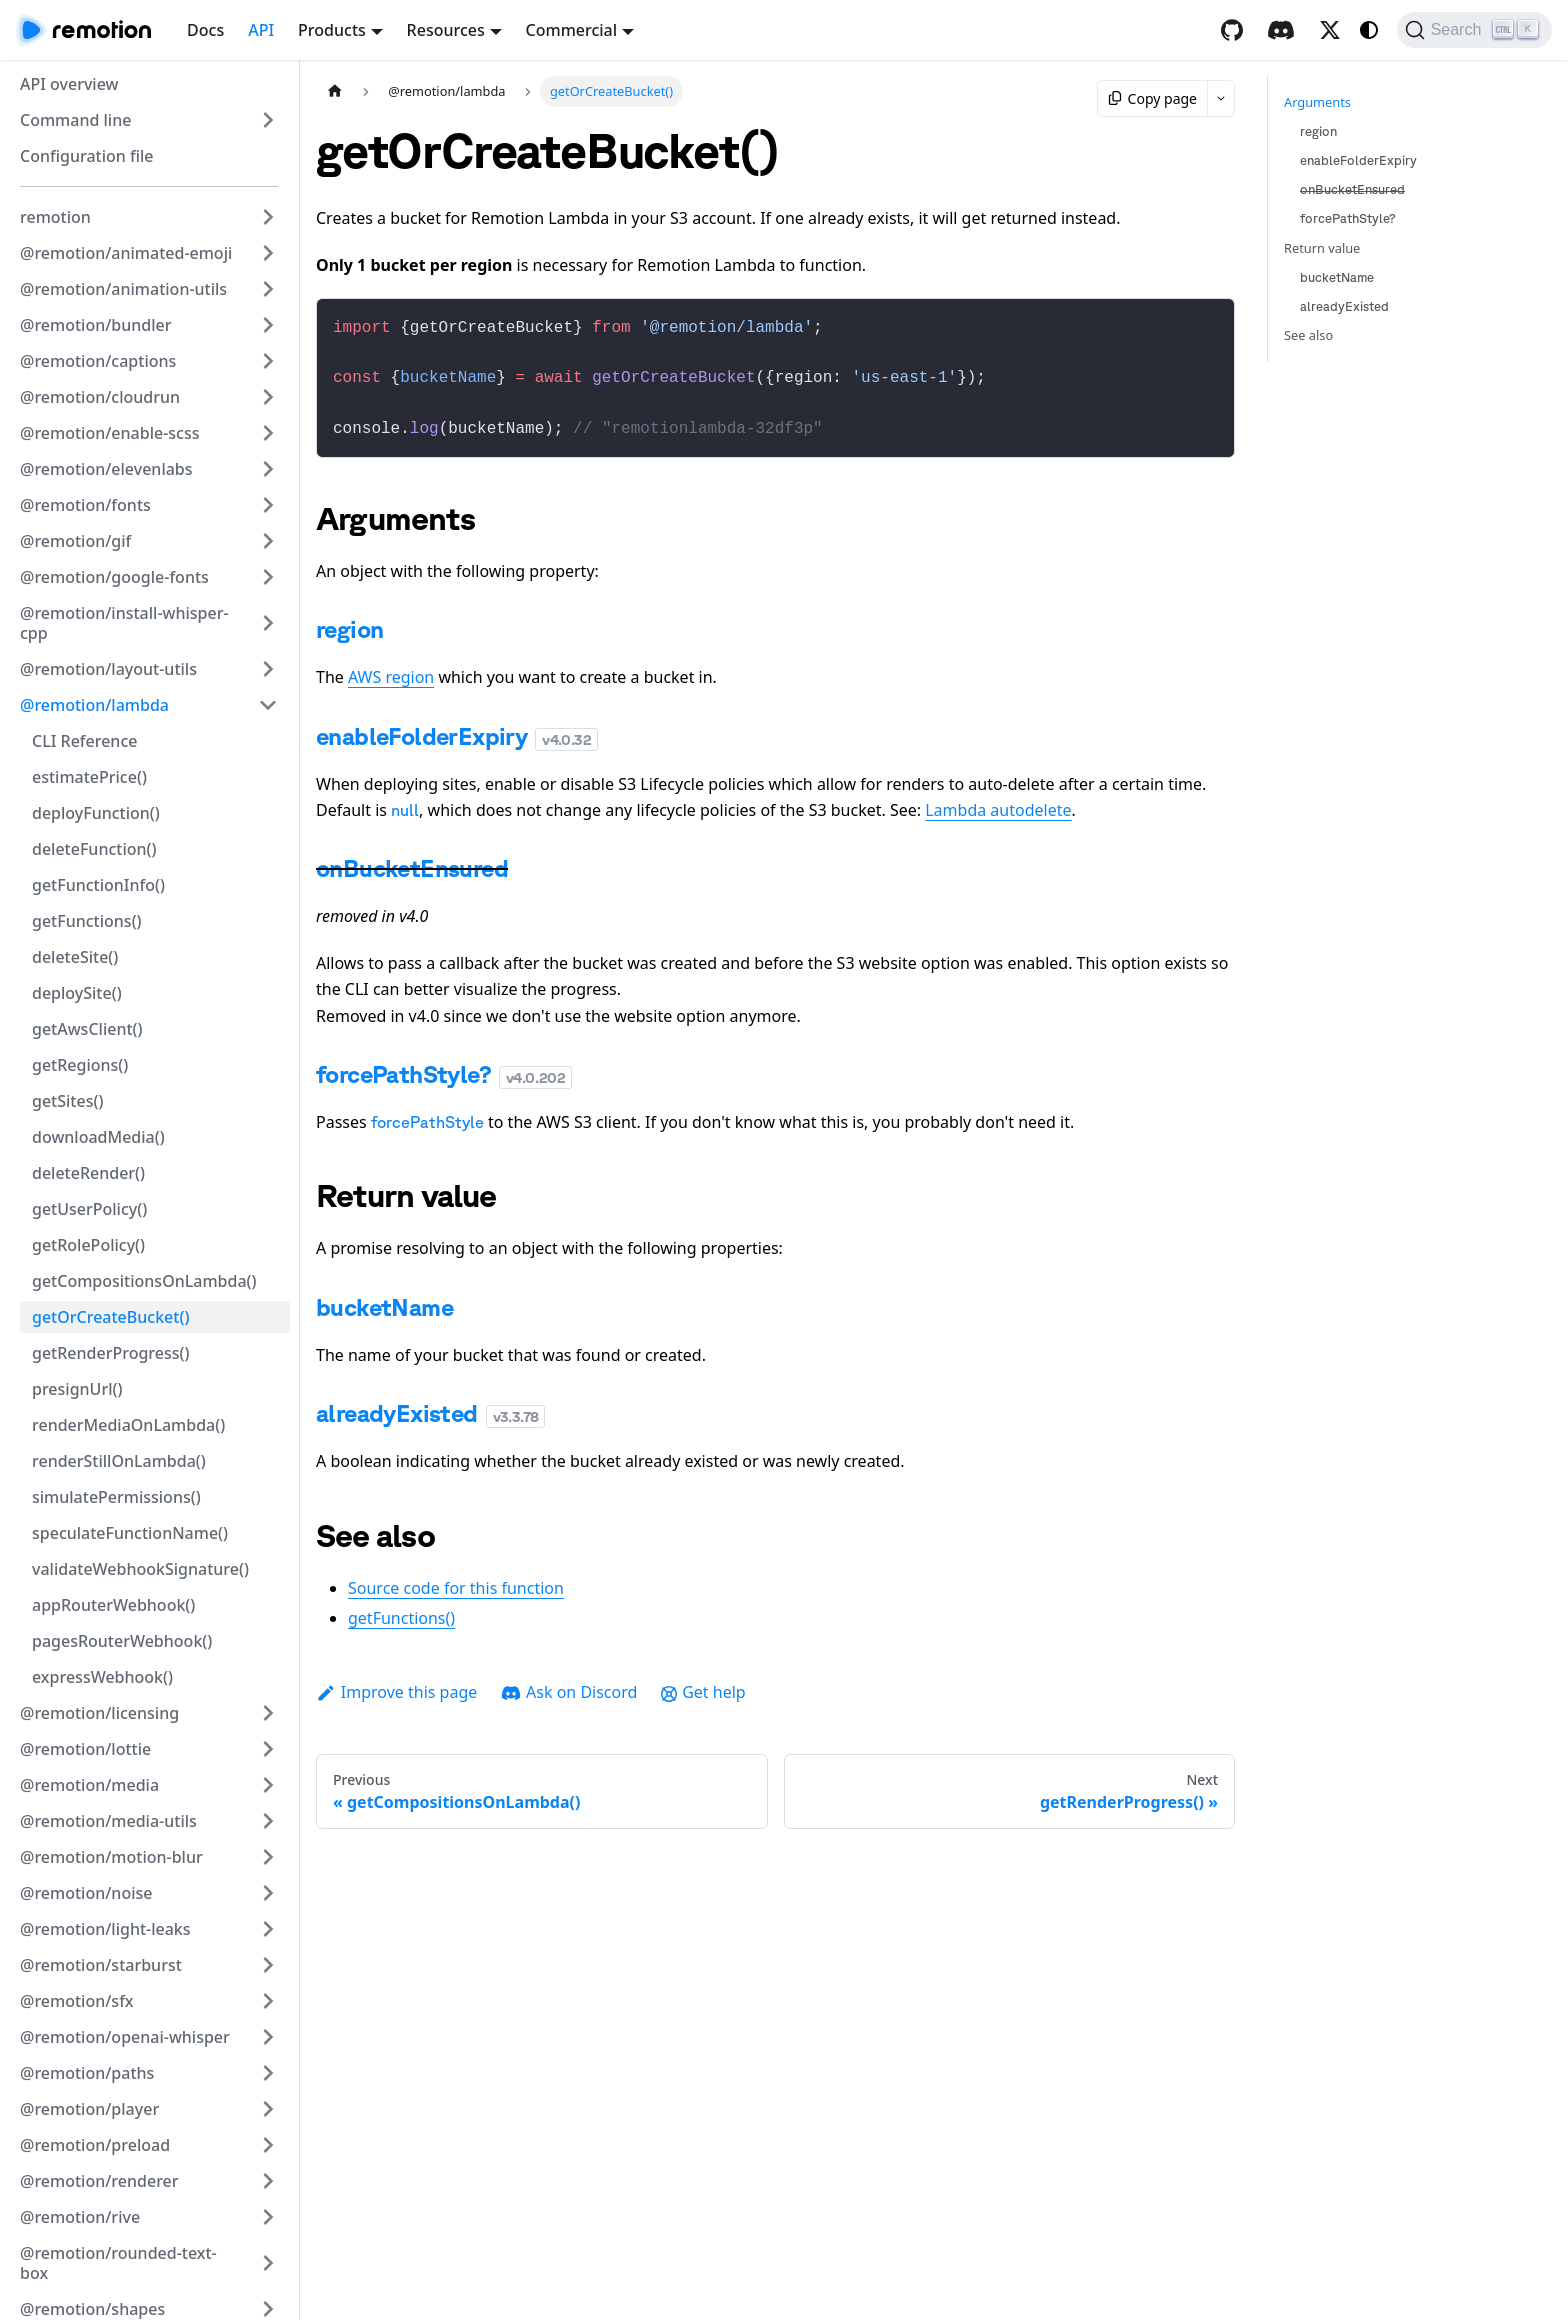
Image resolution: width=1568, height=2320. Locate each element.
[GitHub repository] (1232, 30)
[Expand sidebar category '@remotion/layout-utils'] (268, 669)
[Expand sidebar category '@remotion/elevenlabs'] (268, 469)
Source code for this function (456, 1578)
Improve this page (396, 1682)
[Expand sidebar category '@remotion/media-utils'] (268, 1821)
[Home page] (335, 91)
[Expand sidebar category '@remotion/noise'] (268, 1893)
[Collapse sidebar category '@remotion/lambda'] (268, 705)
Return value (1322, 248)
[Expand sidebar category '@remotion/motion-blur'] (268, 1857)
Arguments (1317, 102)
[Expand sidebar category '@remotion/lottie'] (268, 1749)
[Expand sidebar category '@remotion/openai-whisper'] (268, 2037)
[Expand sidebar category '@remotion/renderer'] (268, 2181)
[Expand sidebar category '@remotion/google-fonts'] (268, 577)
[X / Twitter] (1330, 30)
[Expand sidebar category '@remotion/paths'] (268, 2073)
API (261, 30)
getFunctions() (401, 1608)
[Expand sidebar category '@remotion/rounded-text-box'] (268, 2263)
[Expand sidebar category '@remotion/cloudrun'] (268, 397)
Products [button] (332, 30)
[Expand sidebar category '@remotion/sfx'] (268, 2001)
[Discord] (1281, 30)
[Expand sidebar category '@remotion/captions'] (268, 361)
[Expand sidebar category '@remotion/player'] (268, 2109)
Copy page (1152, 98)
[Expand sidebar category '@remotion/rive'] (268, 2217)
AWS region (391, 667)
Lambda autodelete (998, 800)
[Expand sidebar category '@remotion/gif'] (268, 541)
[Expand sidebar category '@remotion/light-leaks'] (268, 1929)
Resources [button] (446, 30)
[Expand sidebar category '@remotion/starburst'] (268, 1965)
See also (1308, 335)
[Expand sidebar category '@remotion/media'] (268, 1785)
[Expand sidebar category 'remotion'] (268, 217)
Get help (703, 1682)
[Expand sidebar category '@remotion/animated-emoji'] (268, 253)
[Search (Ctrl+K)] (1474, 30)
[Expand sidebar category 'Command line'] (268, 120)
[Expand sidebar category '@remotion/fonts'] (268, 505)
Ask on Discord (569, 1682)
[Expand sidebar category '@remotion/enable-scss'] (268, 433)
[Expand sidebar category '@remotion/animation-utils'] (268, 289)
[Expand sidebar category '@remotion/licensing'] (268, 1713)
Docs (205, 30)
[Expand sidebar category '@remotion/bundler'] (268, 325)
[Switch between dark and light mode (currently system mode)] (1369, 30)
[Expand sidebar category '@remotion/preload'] (268, 2145)
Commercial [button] (572, 30)
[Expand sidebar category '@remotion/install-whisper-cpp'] (268, 623)
